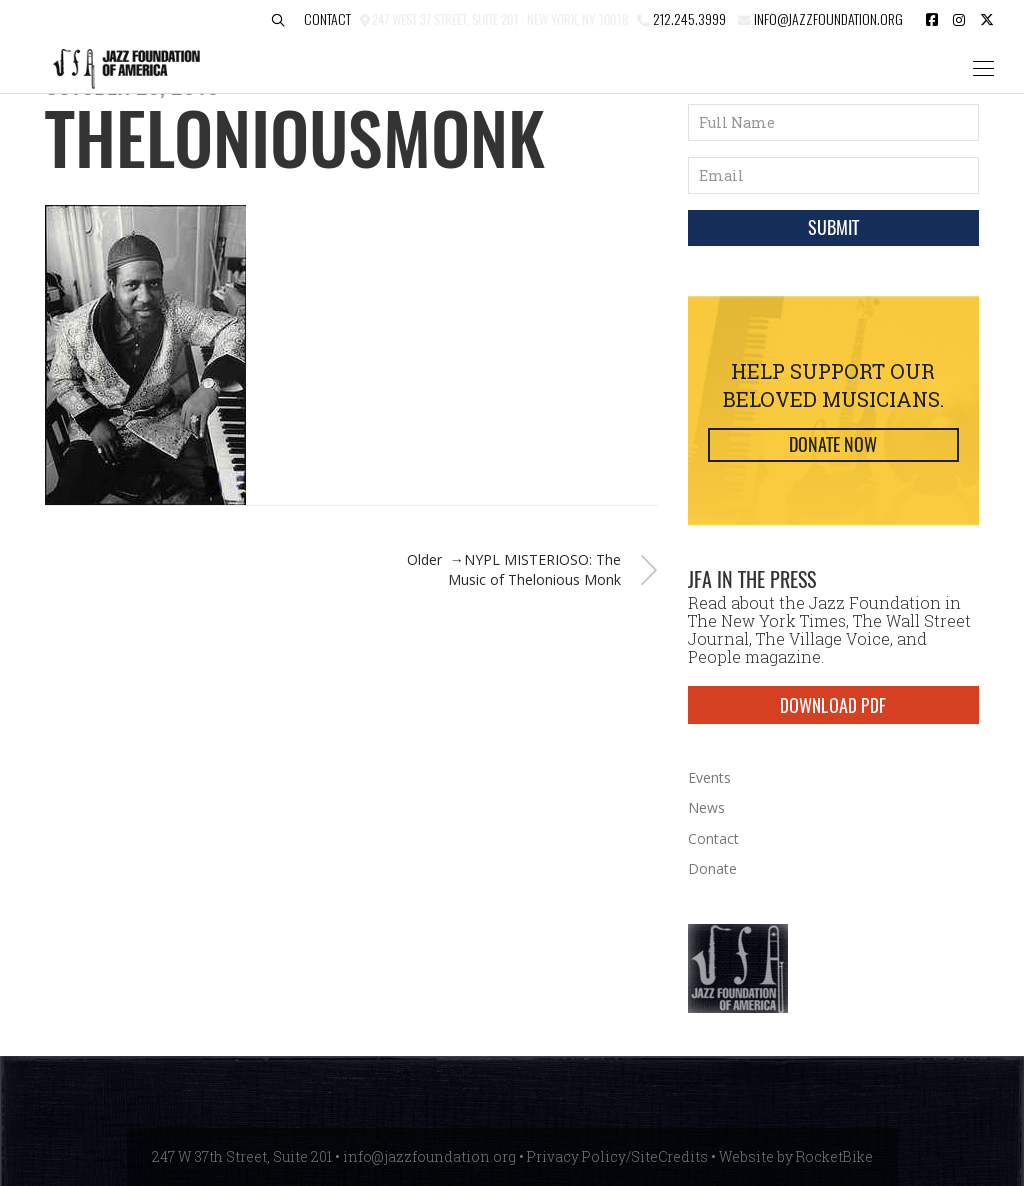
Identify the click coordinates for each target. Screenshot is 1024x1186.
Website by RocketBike (796, 1156)
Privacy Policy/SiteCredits (617, 1156)
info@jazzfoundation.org (827, 18)
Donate (712, 868)
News (706, 807)
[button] (278, 20)
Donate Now (833, 444)
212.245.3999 (689, 18)
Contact (327, 18)
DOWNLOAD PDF (833, 705)
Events (709, 777)
